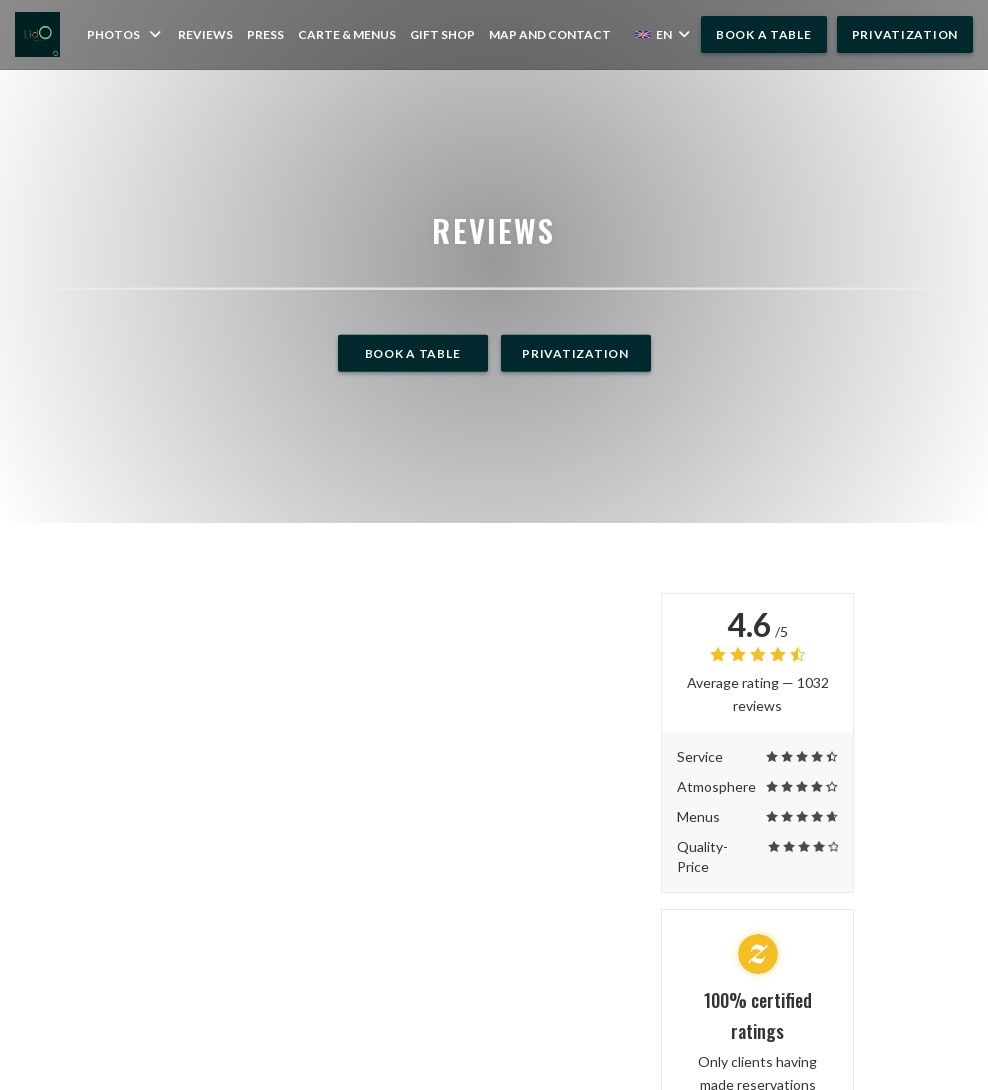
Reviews (205, 34)
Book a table (764, 34)
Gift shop (442, 34)
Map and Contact (550, 34)
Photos (125, 34)
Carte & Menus (347, 34)
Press (265, 34)
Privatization (905, 34)
